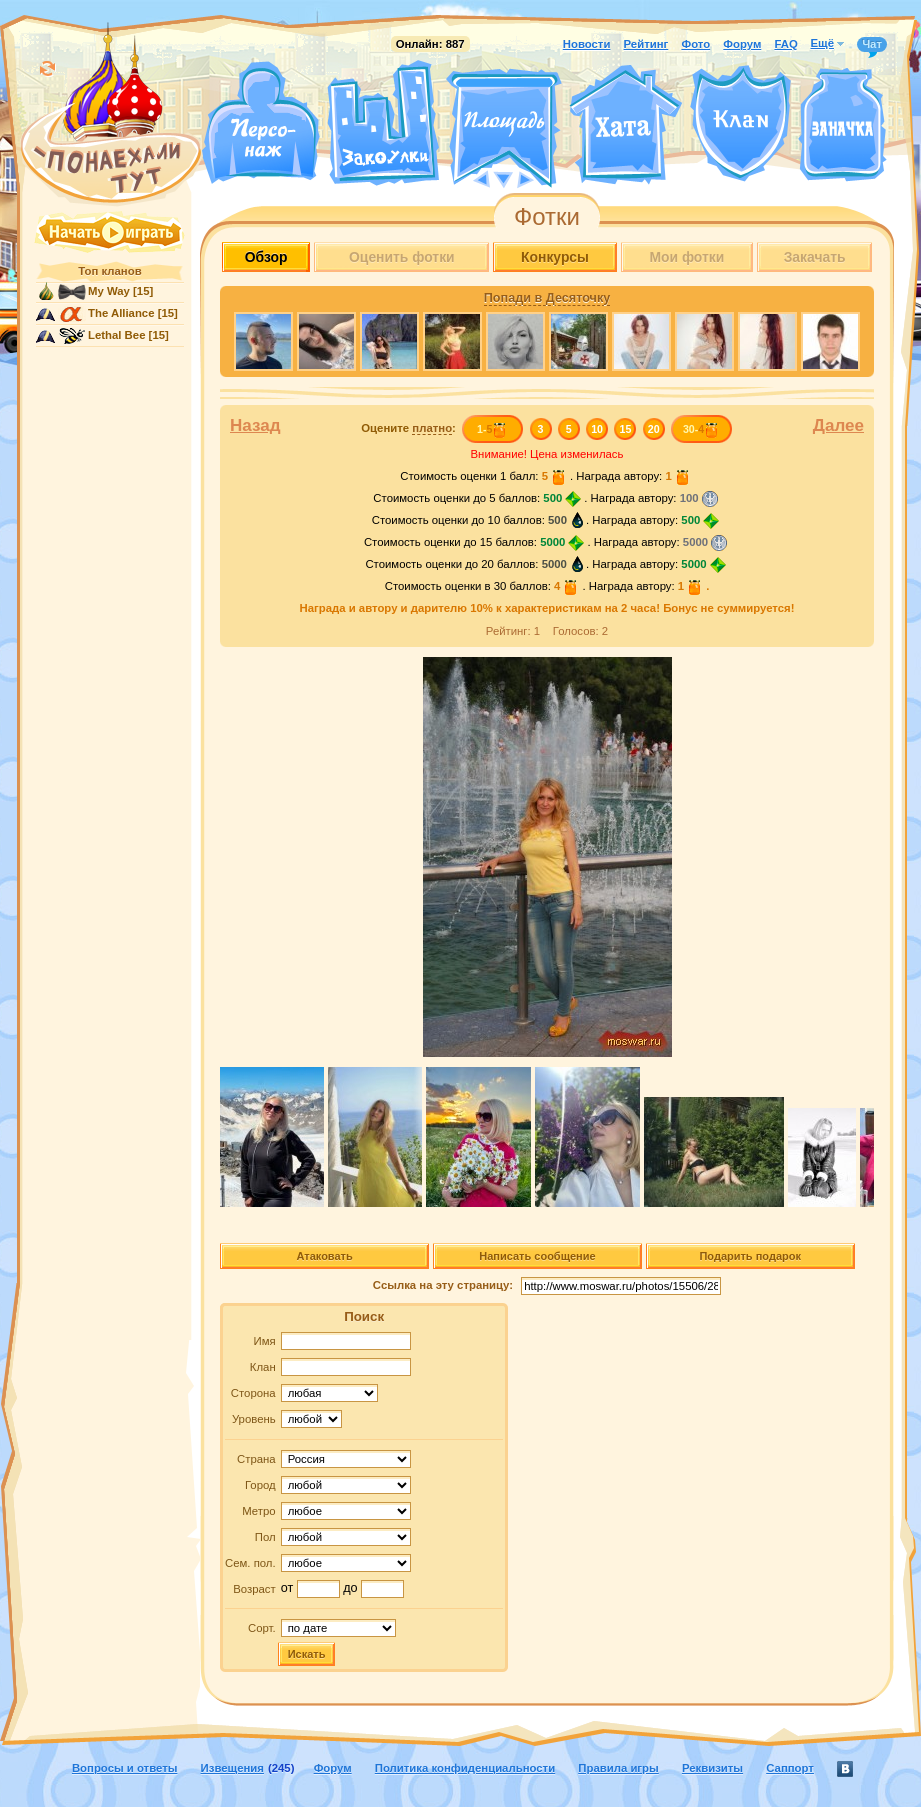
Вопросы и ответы (125, 1768)
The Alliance (121, 313)
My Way (109, 291)
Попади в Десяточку (547, 298)
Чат (872, 45)
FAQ (785, 44)
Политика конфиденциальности (465, 1768)
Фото (695, 44)
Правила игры (618, 1768)
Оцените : (408, 428)
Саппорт (790, 1768)
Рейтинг (646, 44)
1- (492, 429)
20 (654, 429)
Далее (838, 425)
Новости (587, 44)
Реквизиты (712, 1768)
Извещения (232, 1768)
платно (432, 428)
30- (701, 429)
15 (626, 429)
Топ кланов (109, 271)
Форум (742, 44)
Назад (255, 425)
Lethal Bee (116, 335)
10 (597, 429)
